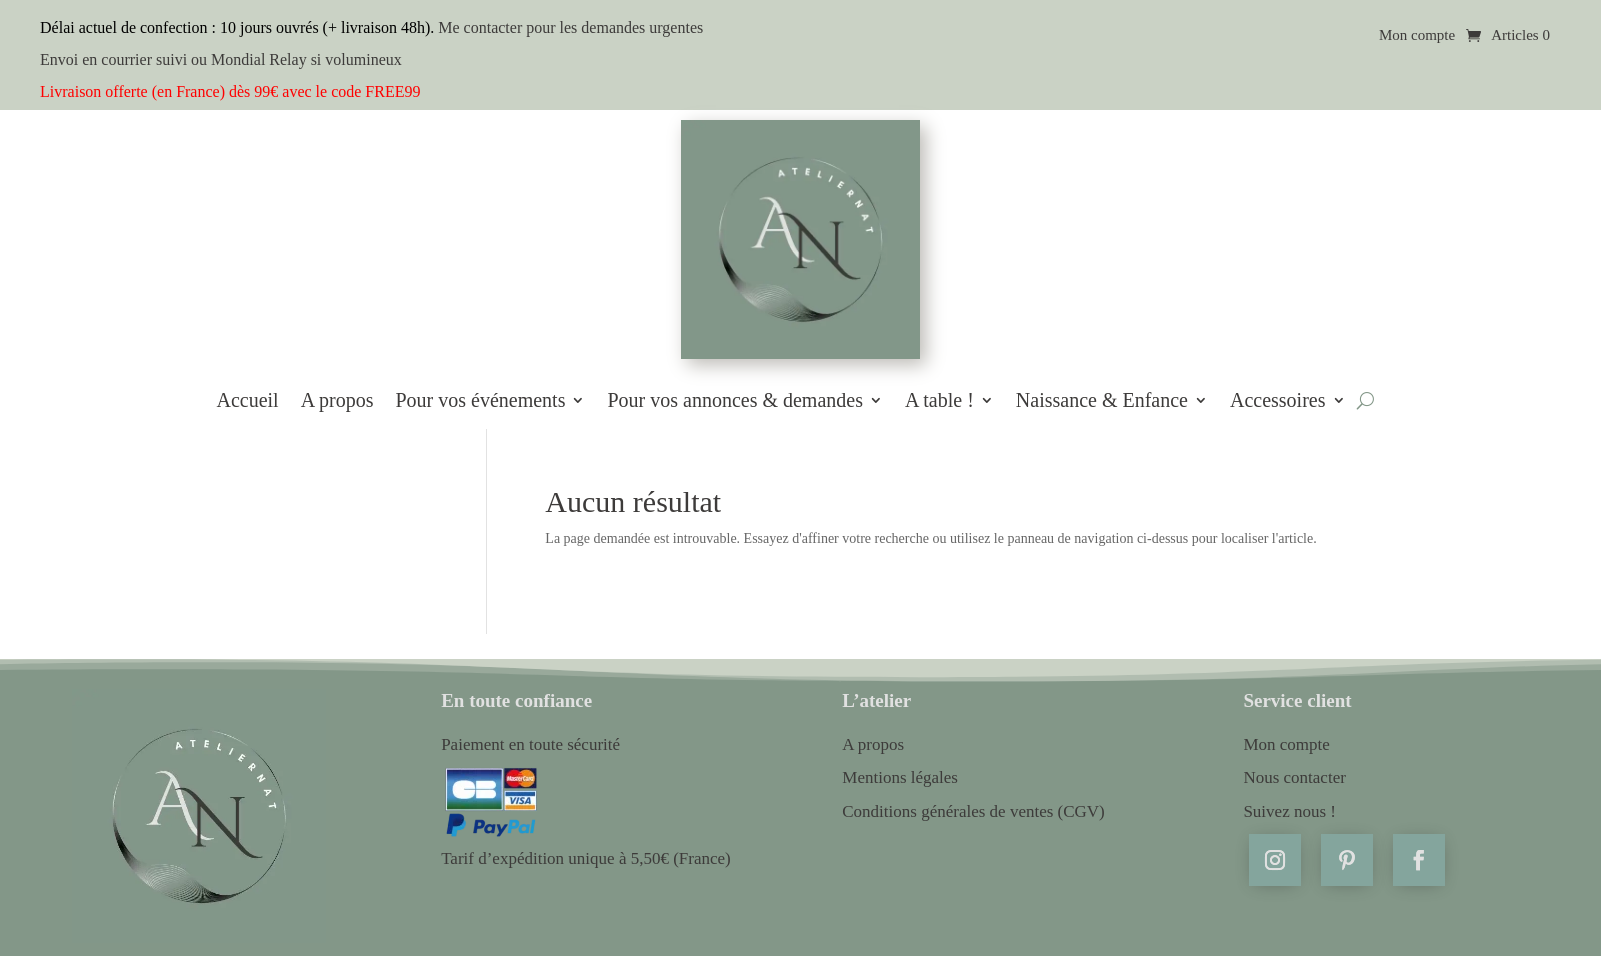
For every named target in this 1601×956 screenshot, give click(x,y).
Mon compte (1417, 35)
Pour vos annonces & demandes (735, 401)
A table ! (939, 401)
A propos (337, 401)
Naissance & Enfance (1102, 401)
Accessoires (1278, 401)
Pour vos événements (480, 401)
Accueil (247, 401)
